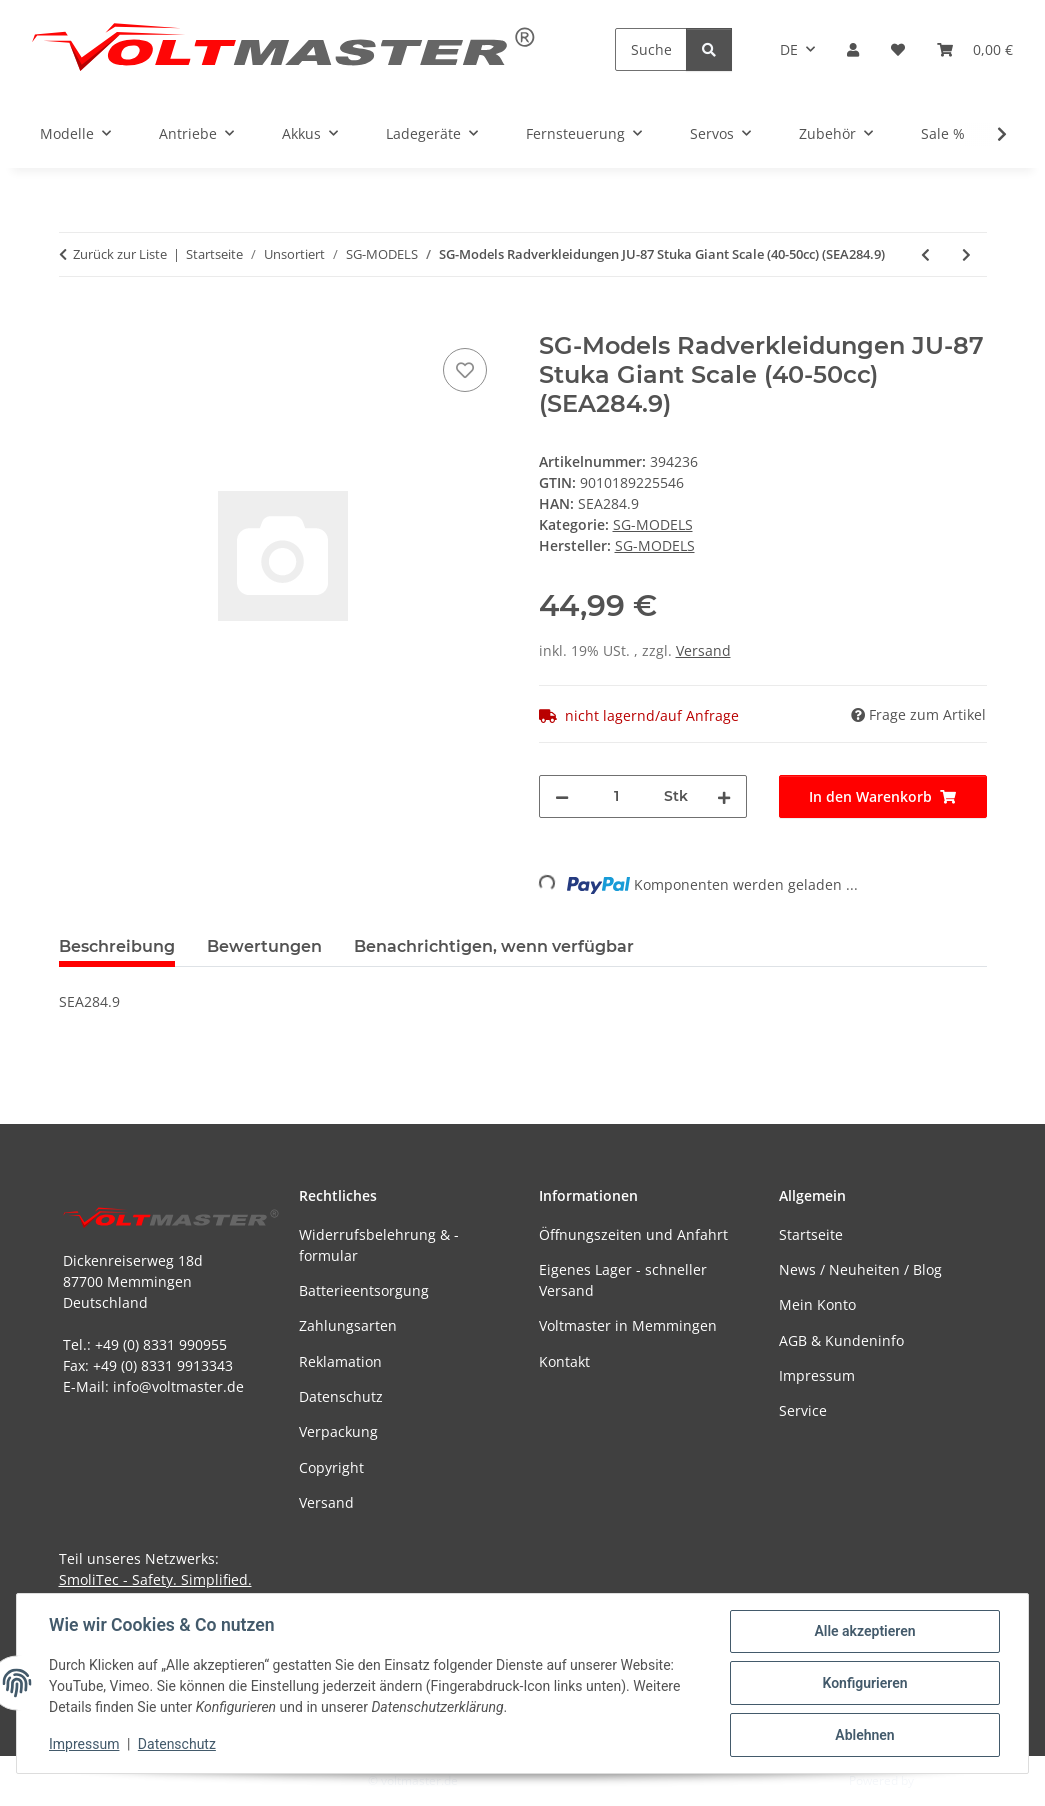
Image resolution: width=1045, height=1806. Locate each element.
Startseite (811, 1234)
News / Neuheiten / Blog (860, 1269)
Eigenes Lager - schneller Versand (623, 1280)
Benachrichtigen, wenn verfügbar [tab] (494, 946)
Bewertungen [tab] (264, 946)
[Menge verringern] (562, 796)
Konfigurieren (864, 1683)
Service (803, 1410)
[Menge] (616, 796)
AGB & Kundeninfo (841, 1340)
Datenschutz (177, 1744)
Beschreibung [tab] (117, 946)
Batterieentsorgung (364, 1290)
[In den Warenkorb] (75, 321)
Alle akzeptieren (864, 1631)
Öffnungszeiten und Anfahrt (633, 1234)
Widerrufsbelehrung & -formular (379, 1245)
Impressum (84, 1744)
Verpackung (338, 1431)
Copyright (331, 1467)
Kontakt (564, 1361)
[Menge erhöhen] (724, 796)
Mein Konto (817, 1304)
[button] (853, 49)
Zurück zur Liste (120, 254)
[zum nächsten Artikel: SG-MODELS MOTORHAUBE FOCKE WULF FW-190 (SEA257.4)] (966, 254)
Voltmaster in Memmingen (628, 1325)
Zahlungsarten (348, 1325)
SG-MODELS (653, 524)
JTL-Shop (941, 1780)
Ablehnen (864, 1735)
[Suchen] (651, 49)
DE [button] (789, 49)
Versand (703, 650)
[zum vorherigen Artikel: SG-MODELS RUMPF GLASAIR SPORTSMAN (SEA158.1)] (925, 254)
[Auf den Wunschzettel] (465, 370)
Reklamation (340, 1361)
